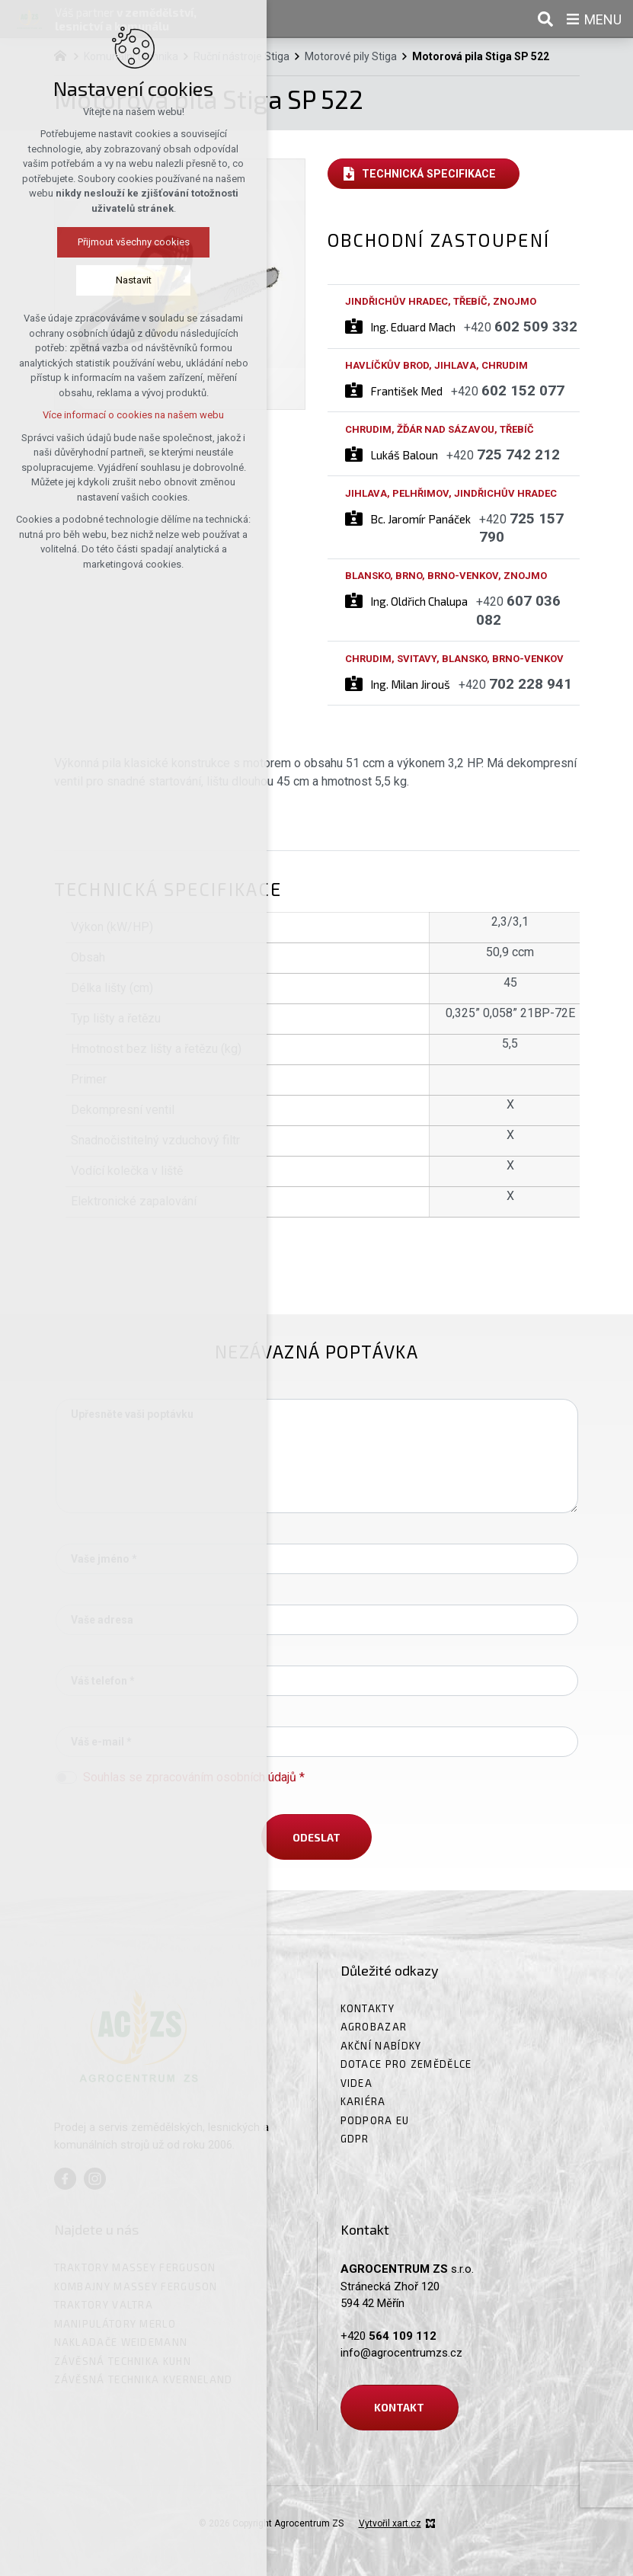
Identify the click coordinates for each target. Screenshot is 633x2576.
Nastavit (123, 280)
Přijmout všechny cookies (123, 242)
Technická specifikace (429, 174)
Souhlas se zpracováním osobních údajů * (194, 1777)
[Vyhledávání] (545, 19)
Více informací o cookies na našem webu (123, 415)
